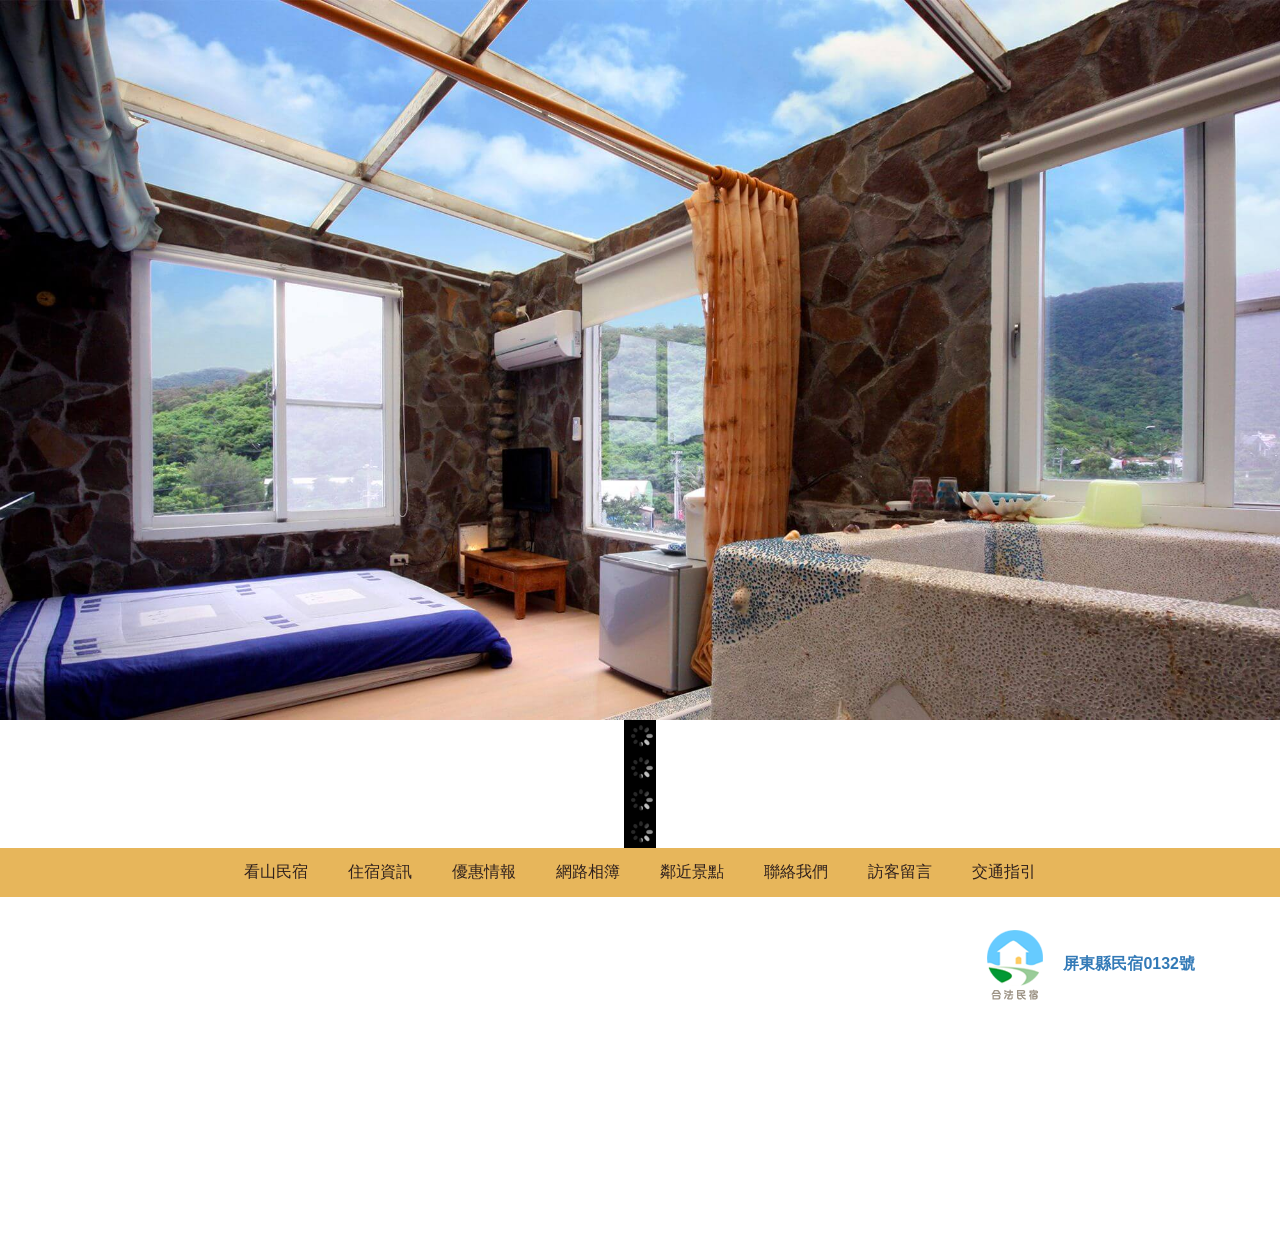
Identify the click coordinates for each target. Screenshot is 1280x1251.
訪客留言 (900, 871)
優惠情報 (484, 871)
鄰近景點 (692, 871)
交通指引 (1004, 871)
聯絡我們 (796, 871)
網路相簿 (588, 871)
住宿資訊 (380, 871)
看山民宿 (276, 871)
